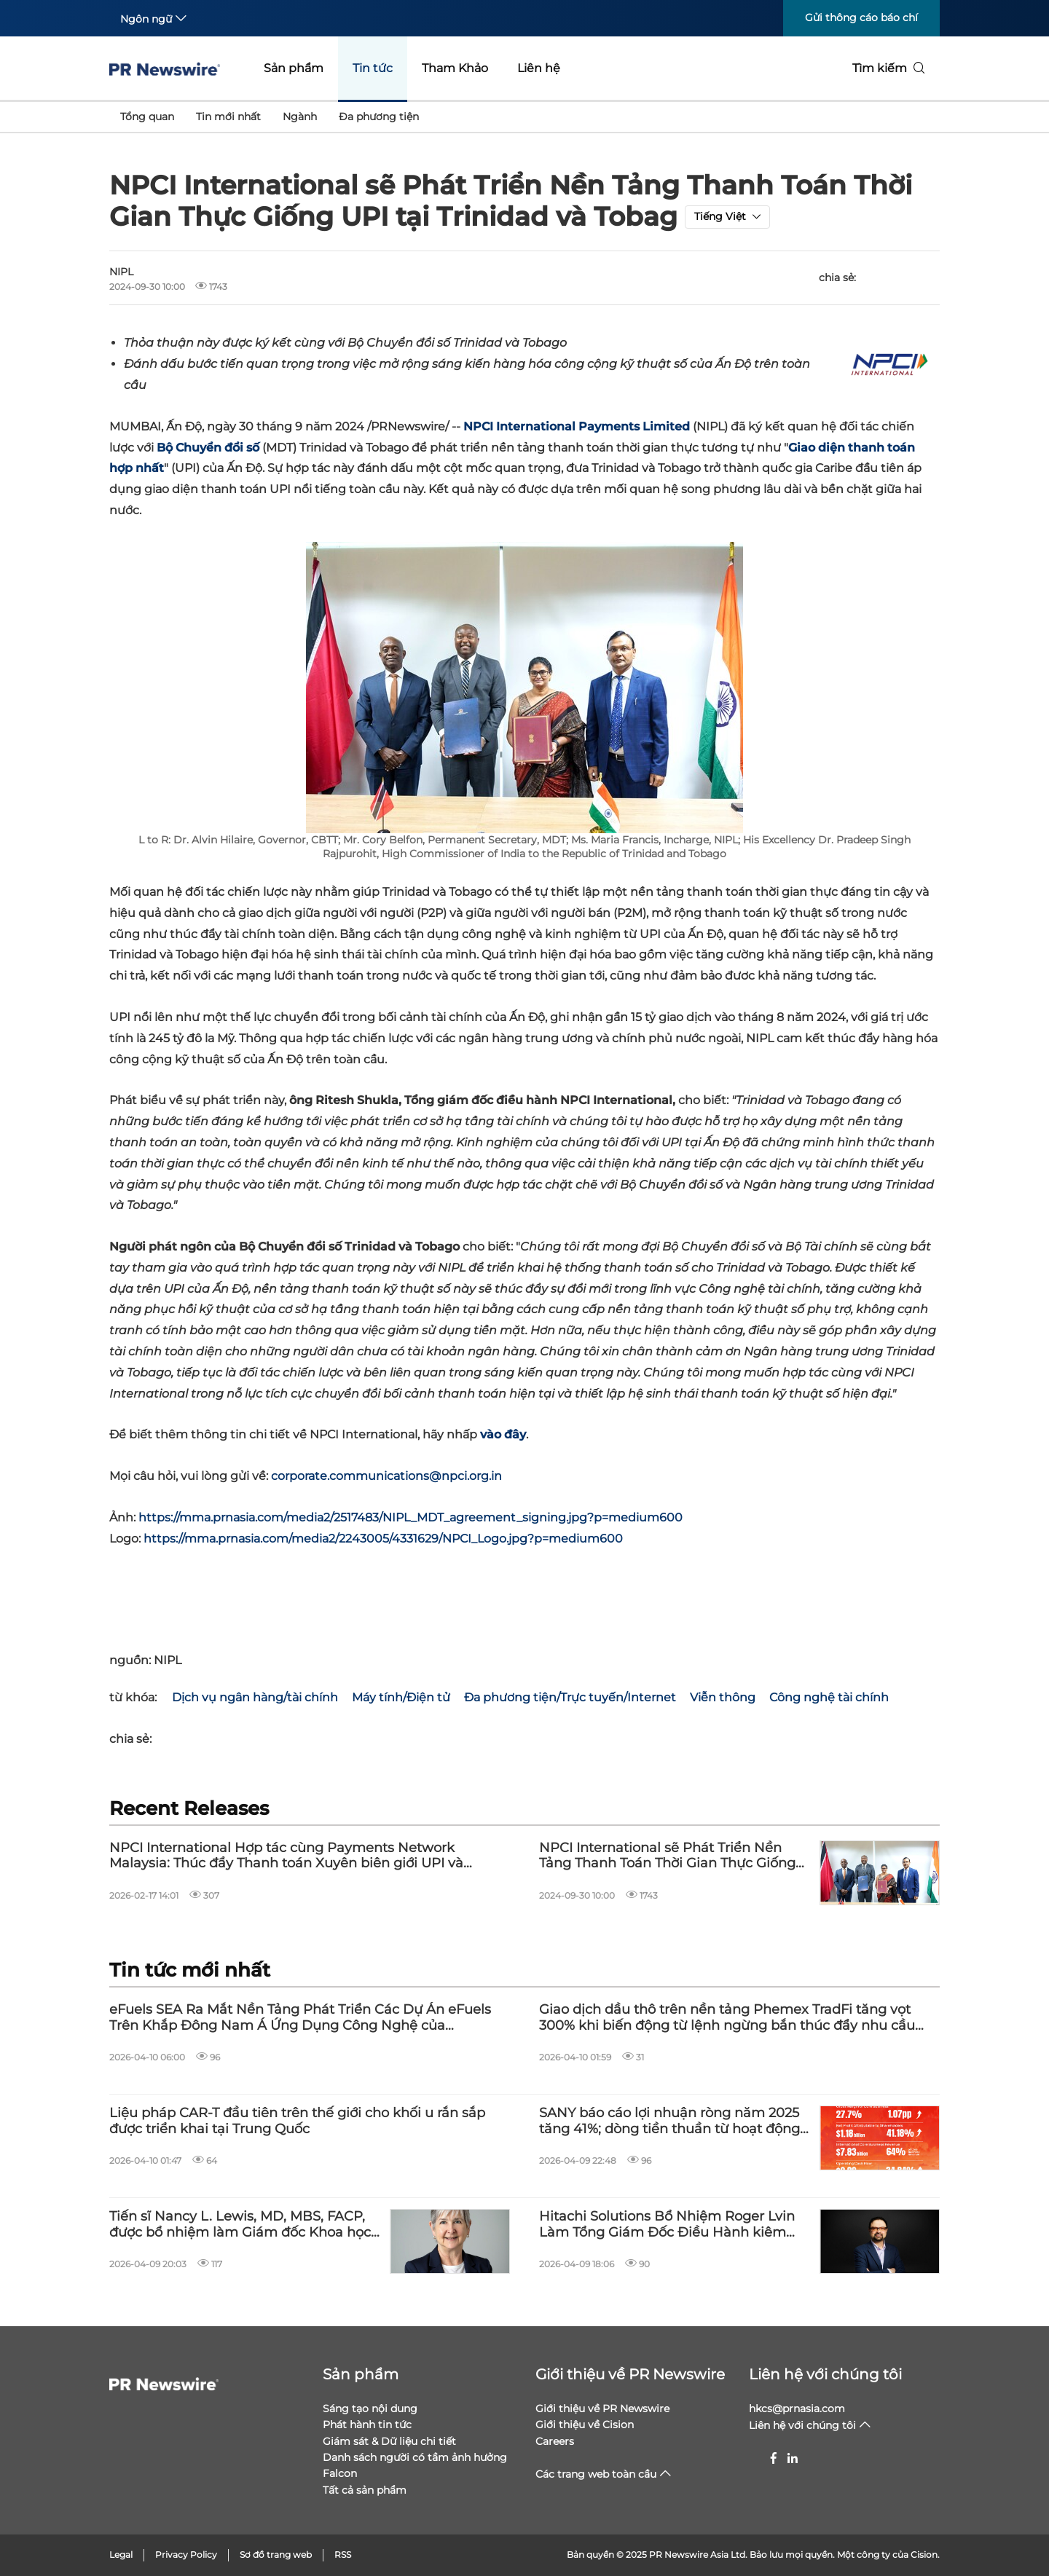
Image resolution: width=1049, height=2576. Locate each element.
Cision (924, 2554)
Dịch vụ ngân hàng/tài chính (255, 1697)
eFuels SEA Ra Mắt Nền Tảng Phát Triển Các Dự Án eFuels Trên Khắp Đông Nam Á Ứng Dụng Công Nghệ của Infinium (300, 2017)
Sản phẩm (293, 68)
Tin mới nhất (228, 116)
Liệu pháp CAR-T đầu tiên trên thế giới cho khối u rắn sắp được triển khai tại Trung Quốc (297, 2121)
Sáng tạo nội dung (370, 2408)
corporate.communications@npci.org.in (386, 1476)
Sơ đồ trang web (276, 2554)
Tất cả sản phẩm (364, 2490)
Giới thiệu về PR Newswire (630, 2374)
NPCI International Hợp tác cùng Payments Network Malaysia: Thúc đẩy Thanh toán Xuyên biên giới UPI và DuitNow (286, 1856)
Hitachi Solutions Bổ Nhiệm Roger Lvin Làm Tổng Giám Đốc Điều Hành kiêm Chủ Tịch (667, 2224)
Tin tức (373, 68)
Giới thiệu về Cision (584, 2424)
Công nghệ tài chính (829, 1697)
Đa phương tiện (379, 116)
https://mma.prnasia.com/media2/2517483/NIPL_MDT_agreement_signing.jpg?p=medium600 (410, 1517)
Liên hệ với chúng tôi (825, 2374)
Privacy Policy (186, 2554)
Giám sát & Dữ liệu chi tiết (389, 2441)
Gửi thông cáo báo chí (861, 17)
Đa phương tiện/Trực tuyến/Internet (570, 1697)
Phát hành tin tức (367, 2424)
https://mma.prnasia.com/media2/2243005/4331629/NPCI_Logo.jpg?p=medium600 (383, 1538)
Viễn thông (722, 1697)
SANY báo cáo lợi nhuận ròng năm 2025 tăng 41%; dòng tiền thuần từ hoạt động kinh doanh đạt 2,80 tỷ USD (669, 2121)
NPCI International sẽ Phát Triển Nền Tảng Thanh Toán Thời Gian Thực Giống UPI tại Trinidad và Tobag (667, 1856)
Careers (554, 2441)
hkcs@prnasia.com (797, 2408)
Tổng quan (147, 116)
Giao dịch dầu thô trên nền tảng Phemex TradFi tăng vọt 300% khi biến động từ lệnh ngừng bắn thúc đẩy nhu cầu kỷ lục (727, 2017)
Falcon (340, 2473)
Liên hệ (538, 68)
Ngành (300, 116)
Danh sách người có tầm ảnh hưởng (415, 2457)
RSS (342, 2554)
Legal (121, 2554)
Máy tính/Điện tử (401, 1697)
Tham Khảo (455, 68)
